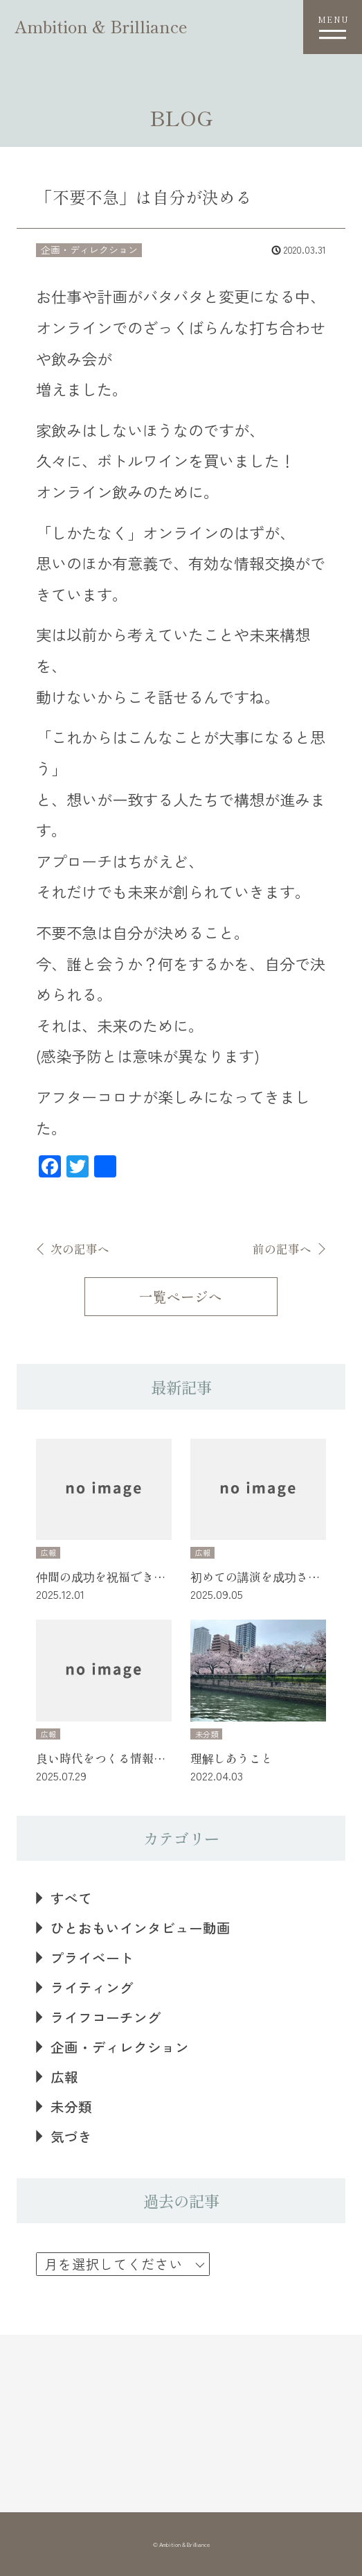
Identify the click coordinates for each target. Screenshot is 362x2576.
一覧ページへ (180, 1296)
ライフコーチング (106, 2017)
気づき (71, 2136)
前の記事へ (282, 1249)
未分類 (71, 2106)
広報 (64, 2077)
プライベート (92, 1957)
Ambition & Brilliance (101, 26)
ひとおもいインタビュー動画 (140, 1928)
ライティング (92, 1987)
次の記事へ (80, 1249)
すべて (71, 1898)
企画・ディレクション (120, 2047)
